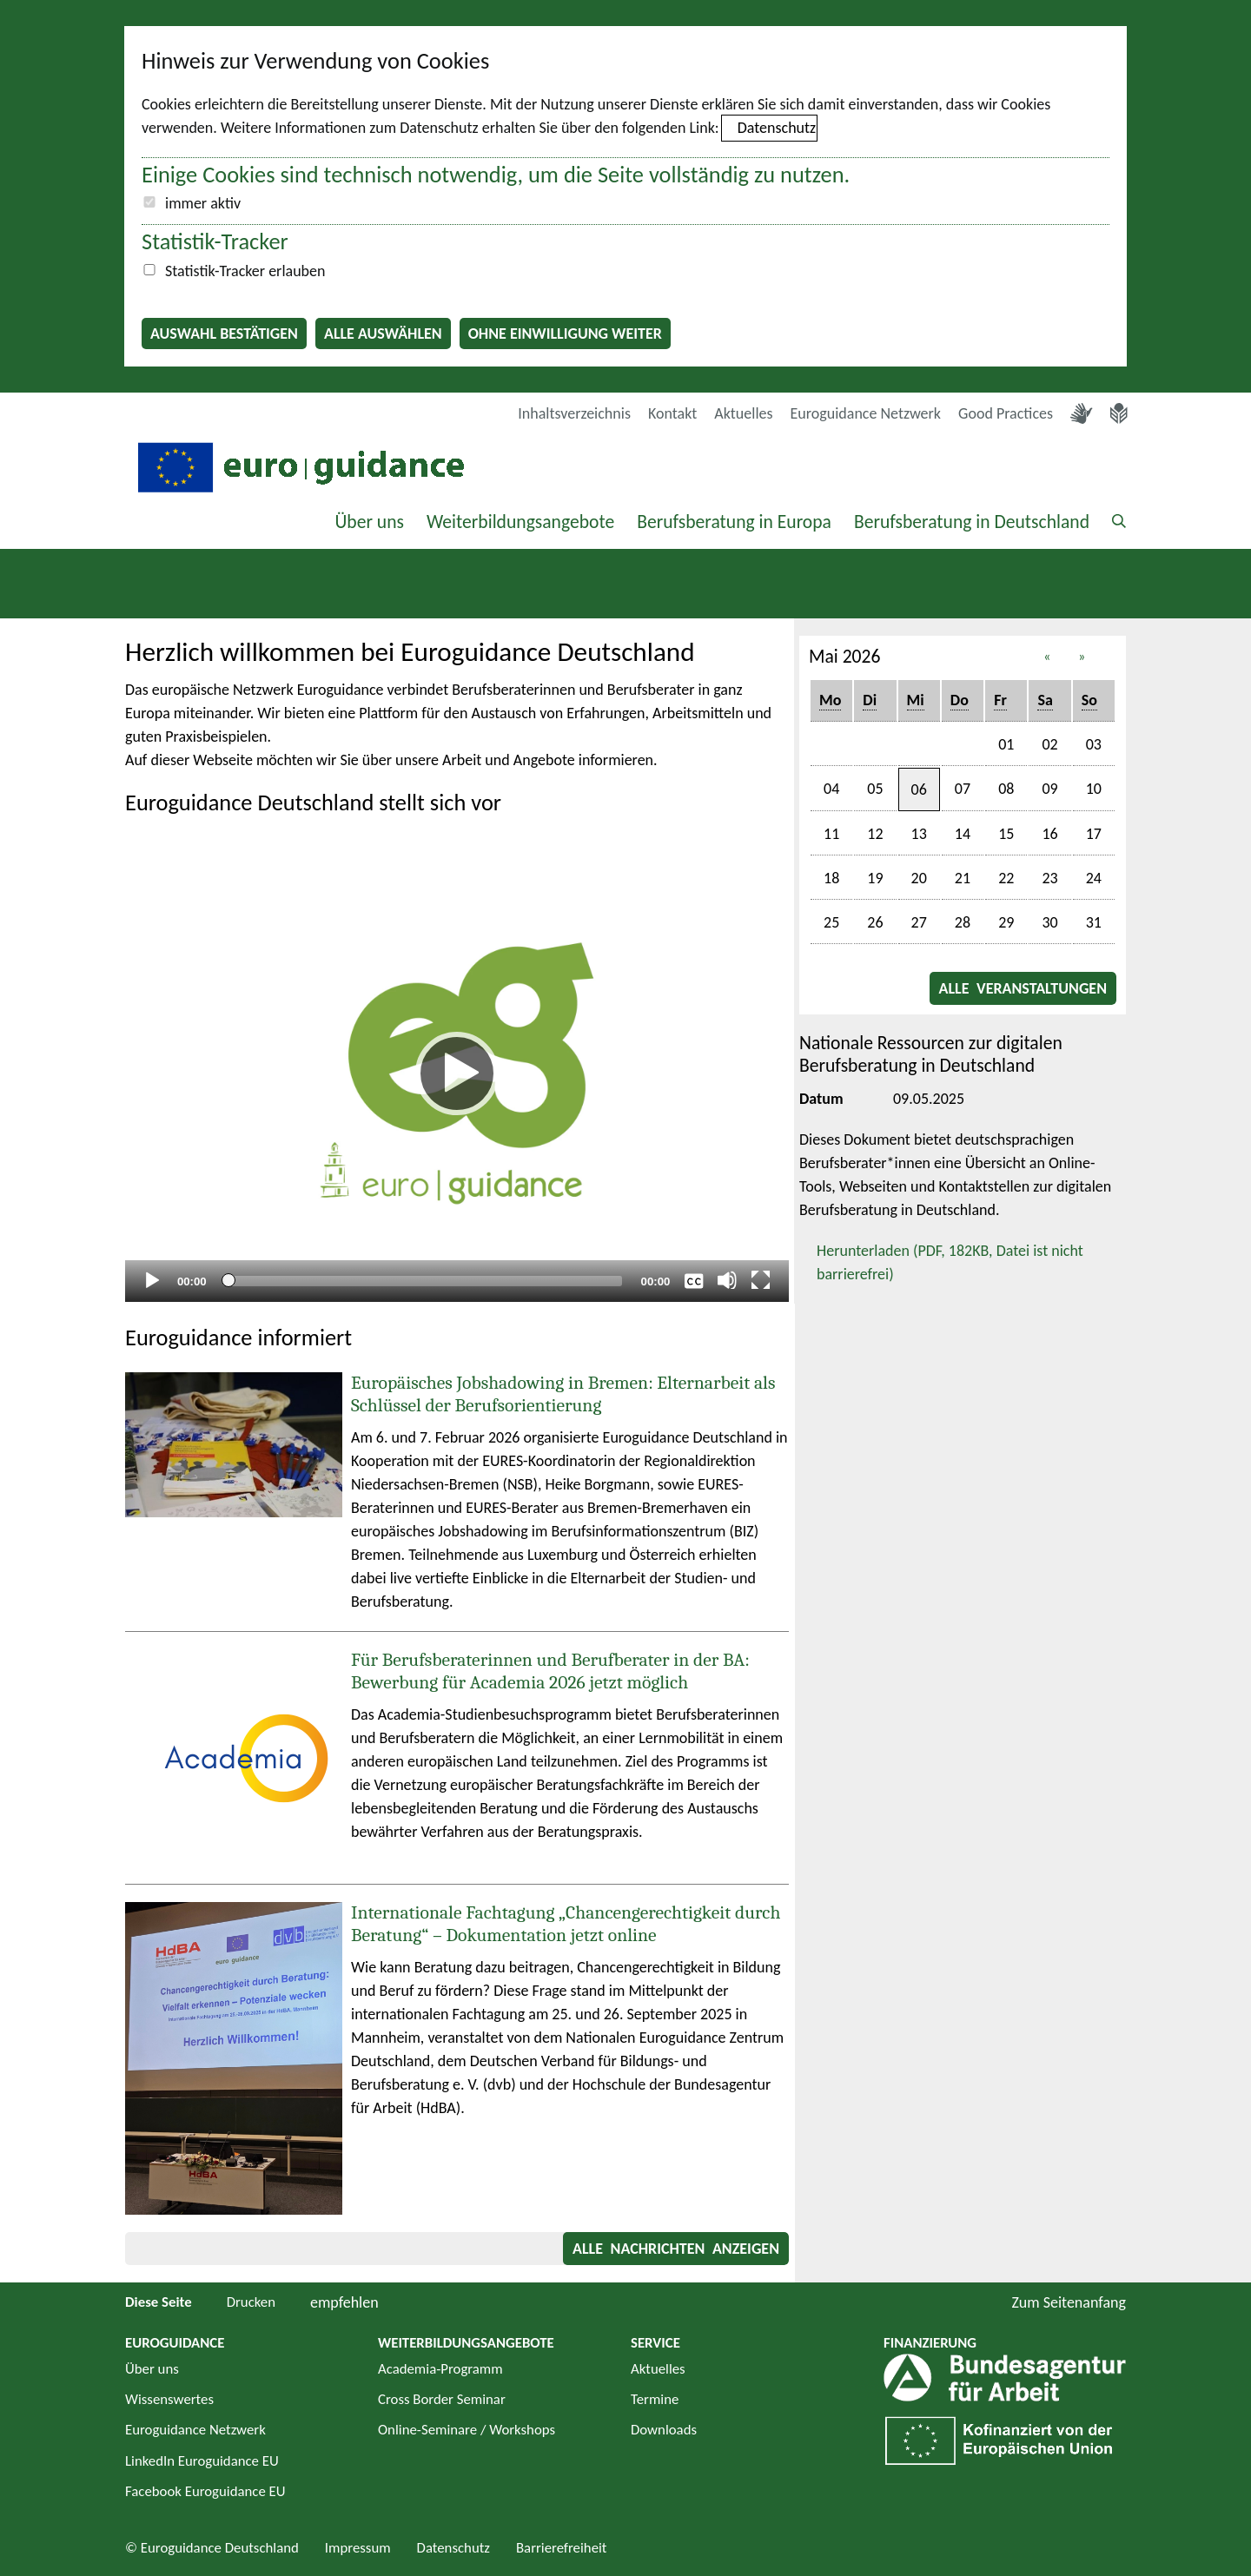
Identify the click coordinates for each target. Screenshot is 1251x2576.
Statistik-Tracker (215, 241)
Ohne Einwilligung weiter (565, 333)
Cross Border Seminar (442, 2399)
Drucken (251, 2302)
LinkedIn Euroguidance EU (202, 2461)
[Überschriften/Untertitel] (694, 1280)
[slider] (423, 1281)
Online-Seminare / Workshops (466, 2430)
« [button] (1047, 656)
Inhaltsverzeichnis (574, 413)
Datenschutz (777, 127)
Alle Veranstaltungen (1023, 988)
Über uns (369, 521)
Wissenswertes (169, 2399)
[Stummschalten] (727, 1280)
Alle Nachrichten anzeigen (676, 2248)
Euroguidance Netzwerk (866, 413)
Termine (654, 2399)
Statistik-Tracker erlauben (245, 271)
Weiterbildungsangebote (520, 521)
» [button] (1082, 656)
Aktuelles (743, 413)
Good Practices (1005, 413)
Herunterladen (941, 1261)
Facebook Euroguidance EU (205, 2491)
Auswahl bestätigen (224, 333)
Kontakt (672, 413)
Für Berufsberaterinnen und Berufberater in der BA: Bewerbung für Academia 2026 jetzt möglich (550, 1671)
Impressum (358, 2548)
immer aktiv (203, 203)
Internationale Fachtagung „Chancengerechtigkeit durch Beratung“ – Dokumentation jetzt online (565, 1923)
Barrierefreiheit (561, 2548)
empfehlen (344, 2302)
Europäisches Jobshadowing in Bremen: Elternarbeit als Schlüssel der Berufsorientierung (563, 1394)
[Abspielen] (457, 1073)
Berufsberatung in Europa (734, 521)
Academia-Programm (440, 2369)
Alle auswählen (383, 333)
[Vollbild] (761, 1280)
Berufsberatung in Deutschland (971, 521)
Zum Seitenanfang (1068, 2302)
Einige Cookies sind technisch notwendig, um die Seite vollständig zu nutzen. (496, 174)
